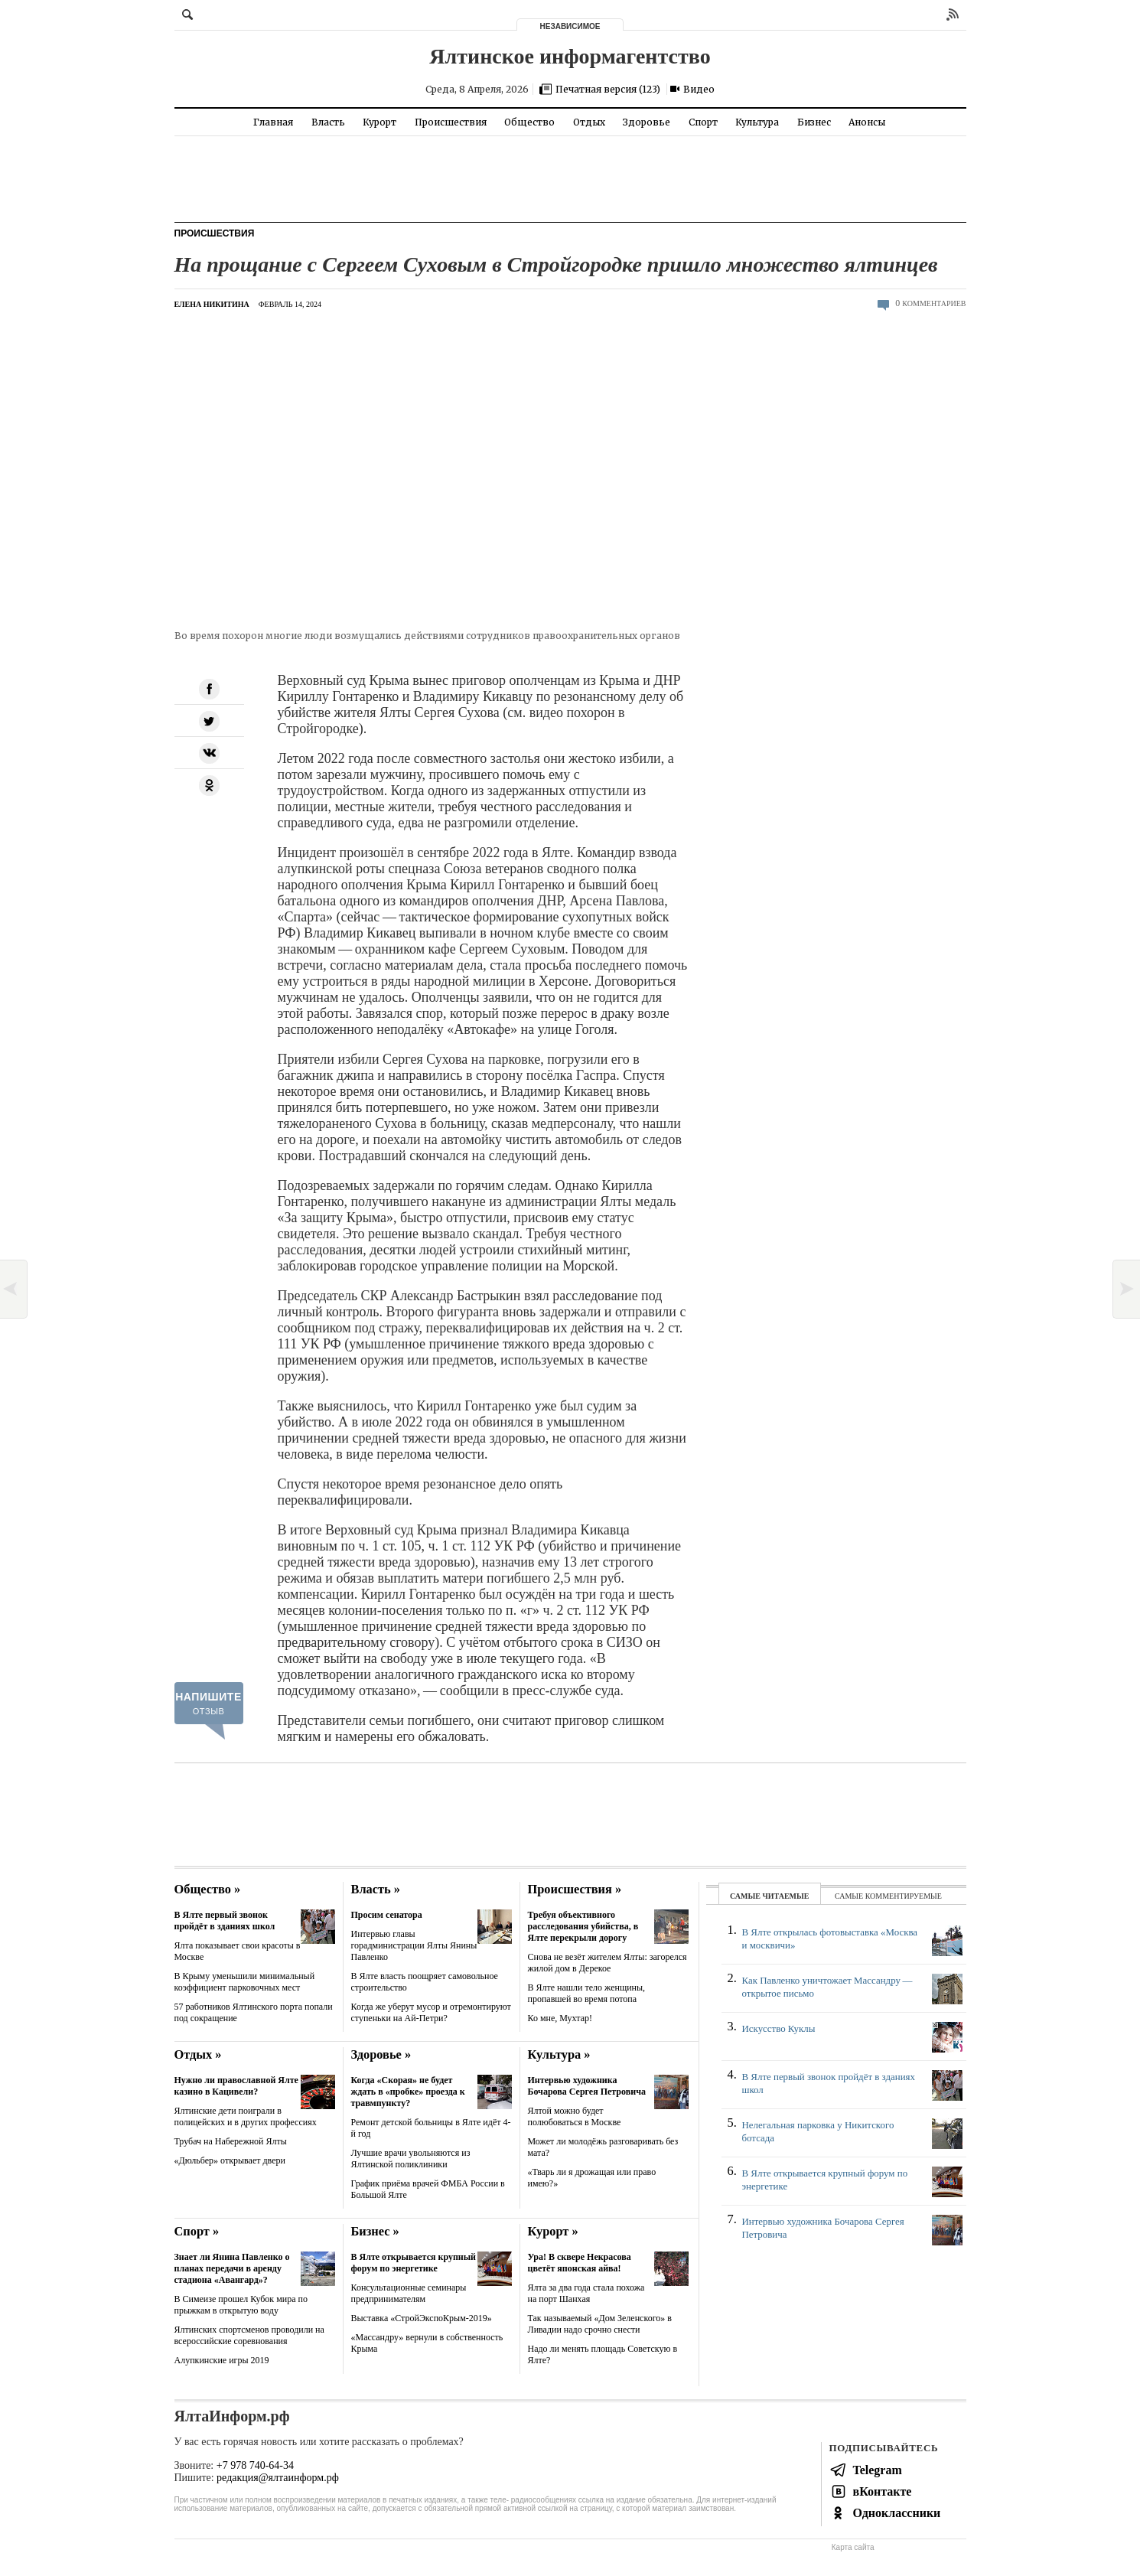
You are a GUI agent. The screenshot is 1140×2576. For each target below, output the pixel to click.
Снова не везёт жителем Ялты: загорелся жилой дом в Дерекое (607, 1963)
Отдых (589, 122)
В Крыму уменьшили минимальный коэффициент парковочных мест (244, 1982)
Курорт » (553, 2231)
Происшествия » (575, 1889)
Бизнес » (375, 2231)
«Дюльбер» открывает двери (229, 2160)
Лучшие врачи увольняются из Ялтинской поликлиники (411, 2158)
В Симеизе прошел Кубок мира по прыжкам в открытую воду (241, 2305)
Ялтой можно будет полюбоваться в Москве (574, 2116)
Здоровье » (381, 2054)
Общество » (207, 1889)
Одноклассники (897, 2512)
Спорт (703, 122)
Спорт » (197, 2231)
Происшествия (451, 122)
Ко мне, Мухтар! (560, 2018)
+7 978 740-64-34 (255, 2465)
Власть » (376, 1889)
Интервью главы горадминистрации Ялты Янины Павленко (414, 1945)
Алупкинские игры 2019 (221, 2360)
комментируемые (903, 1896)
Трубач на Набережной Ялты (230, 2141)
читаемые (785, 1896)
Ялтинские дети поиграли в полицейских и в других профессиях (245, 2116)
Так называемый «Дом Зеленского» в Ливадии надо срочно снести (600, 2324)
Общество (529, 122)
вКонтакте (882, 2491)
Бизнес (814, 122)
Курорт (379, 122)
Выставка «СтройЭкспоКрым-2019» (421, 2318)
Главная (273, 122)
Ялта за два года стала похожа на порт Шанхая (586, 2293)
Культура (757, 122)
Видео (699, 89)
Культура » (559, 2054)
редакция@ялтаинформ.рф (278, 2477)
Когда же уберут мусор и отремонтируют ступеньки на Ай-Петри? (431, 2012)
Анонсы (866, 122)
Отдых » (198, 2054)
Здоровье (646, 122)
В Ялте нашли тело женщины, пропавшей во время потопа (587, 1993)
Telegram (877, 2470)
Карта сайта (853, 2547)
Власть (328, 122)
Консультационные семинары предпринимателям (409, 2293)
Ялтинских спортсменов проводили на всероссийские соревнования (249, 2335)
